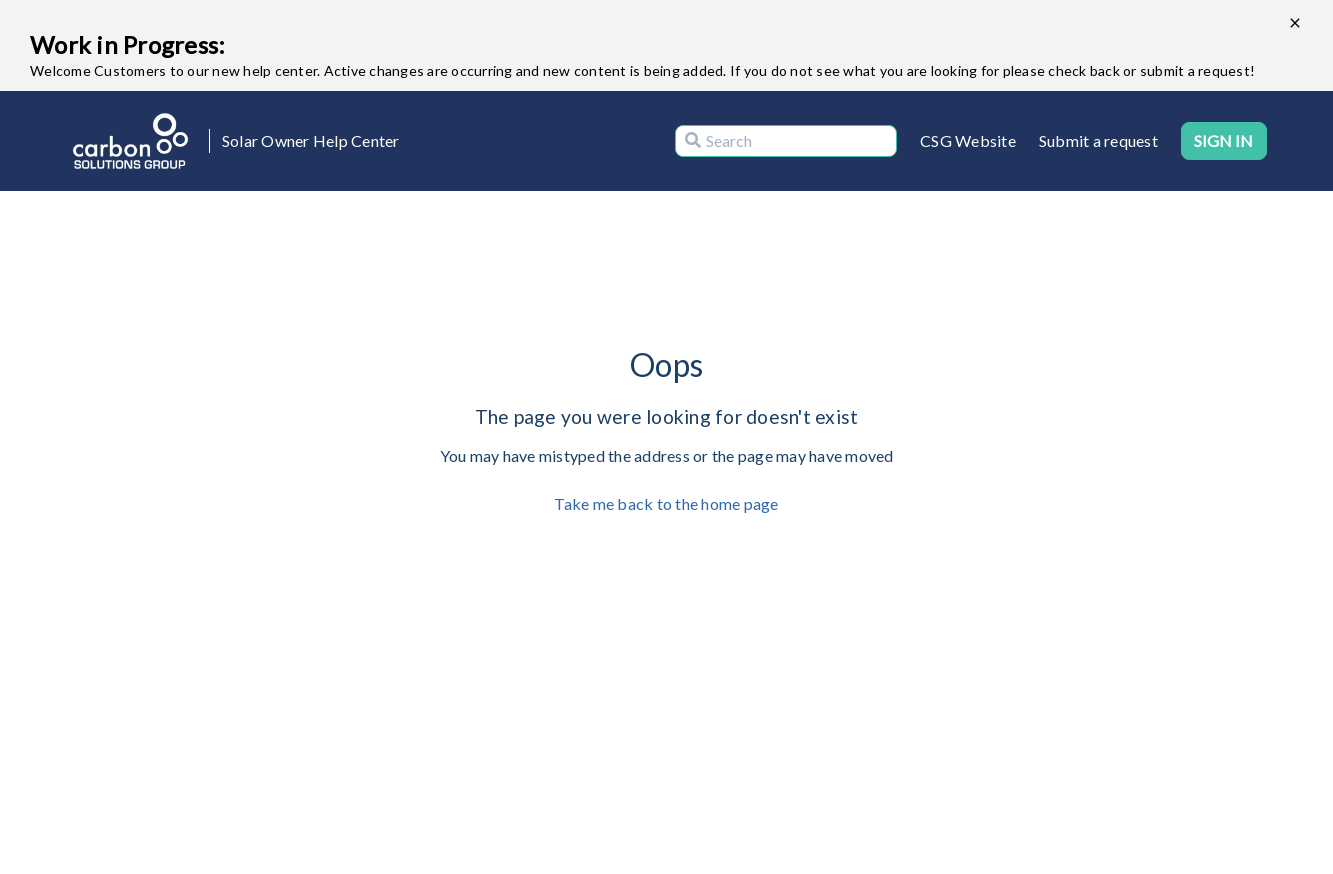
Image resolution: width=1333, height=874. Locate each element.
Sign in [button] (1224, 140)
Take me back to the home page (666, 503)
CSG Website (968, 140)
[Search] (786, 141)
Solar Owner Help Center (311, 140)
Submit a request (1098, 140)
